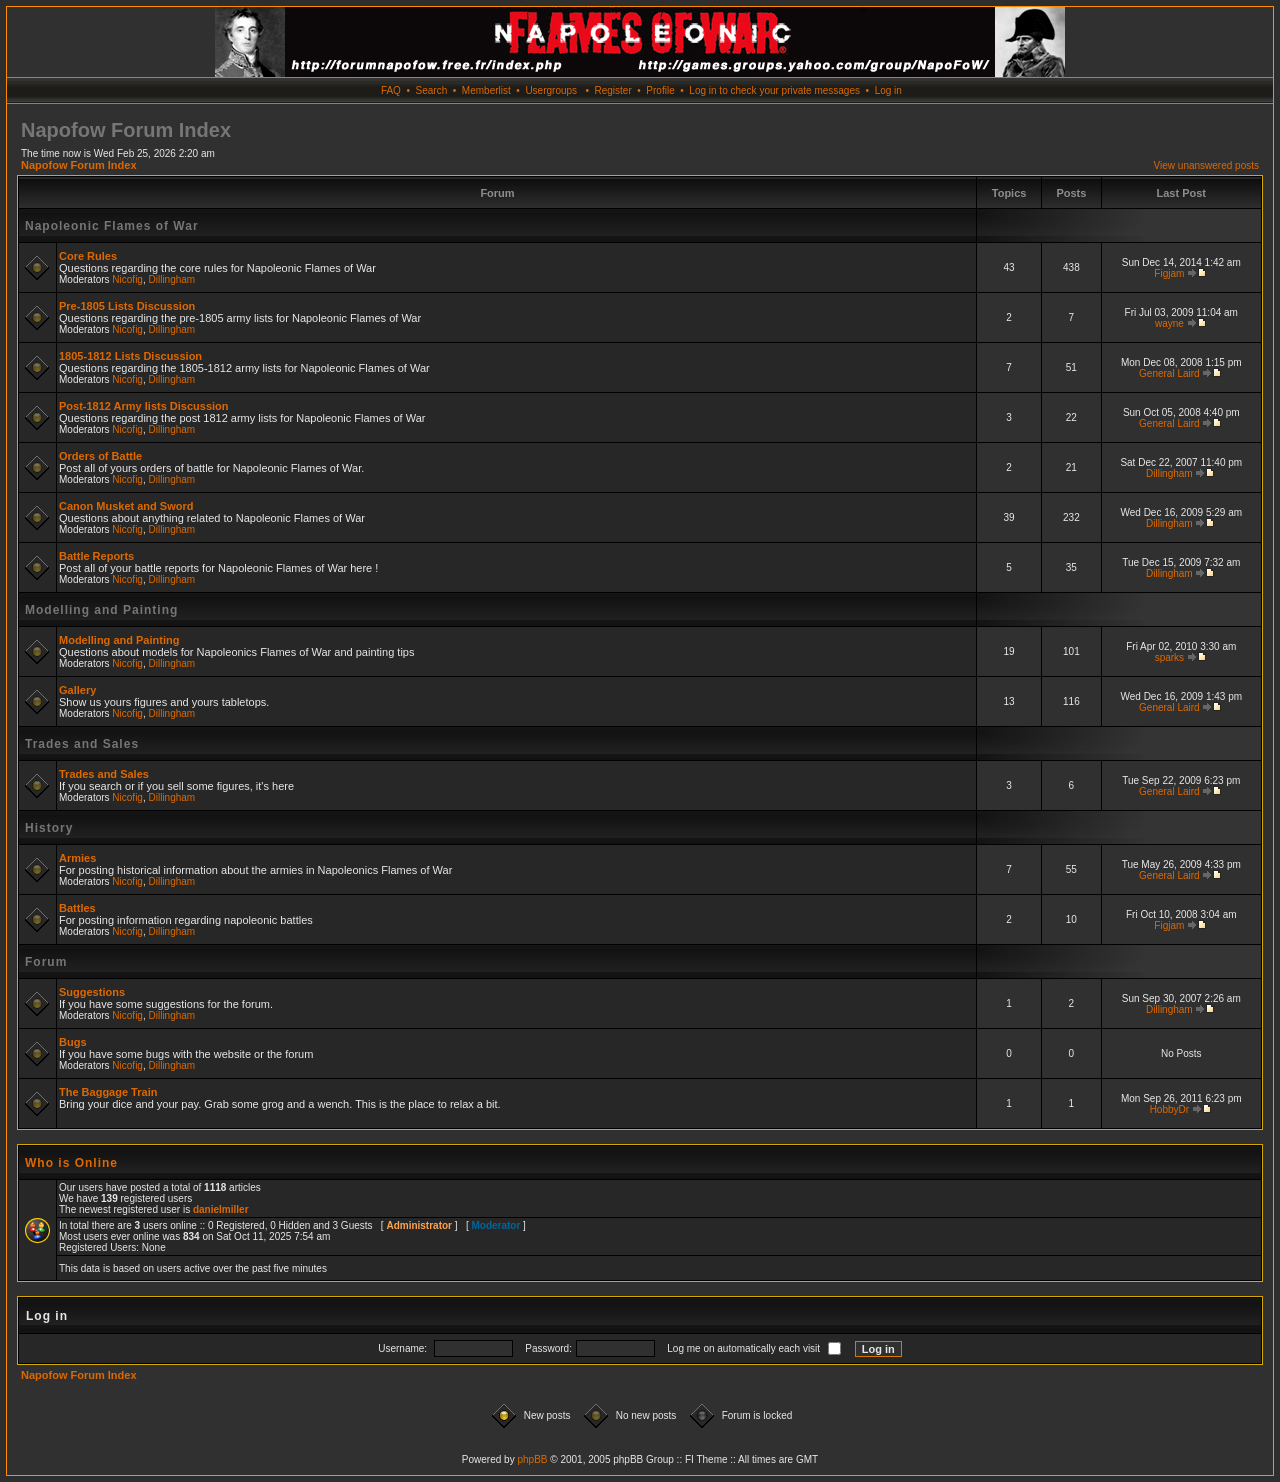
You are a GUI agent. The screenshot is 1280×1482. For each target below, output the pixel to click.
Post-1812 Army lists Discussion (144, 406)
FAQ (391, 90)
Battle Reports (96, 556)
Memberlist (486, 90)
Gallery (77, 690)
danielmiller (221, 1209)
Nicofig (127, 279)
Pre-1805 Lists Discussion (127, 306)
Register (612, 90)
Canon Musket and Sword (126, 506)
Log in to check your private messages (774, 90)
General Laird (1169, 373)
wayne (1169, 323)
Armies (77, 858)
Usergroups (551, 90)
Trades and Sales (82, 744)
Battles (77, 908)
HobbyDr (1169, 1109)
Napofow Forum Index (79, 165)
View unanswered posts (1206, 165)
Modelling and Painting (101, 610)
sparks (1169, 657)
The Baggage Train (108, 1092)
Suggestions (92, 992)
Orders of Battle (100, 456)
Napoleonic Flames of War (112, 226)
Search (432, 90)
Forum (46, 962)
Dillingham (172, 279)
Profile (660, 90)
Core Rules (88, 256)
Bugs (73, 1042)
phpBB (532, 1459)
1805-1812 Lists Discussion (130, 356)
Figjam (1169, 273)
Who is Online (71, 1163)
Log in (888, 90)
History (49, 828)
